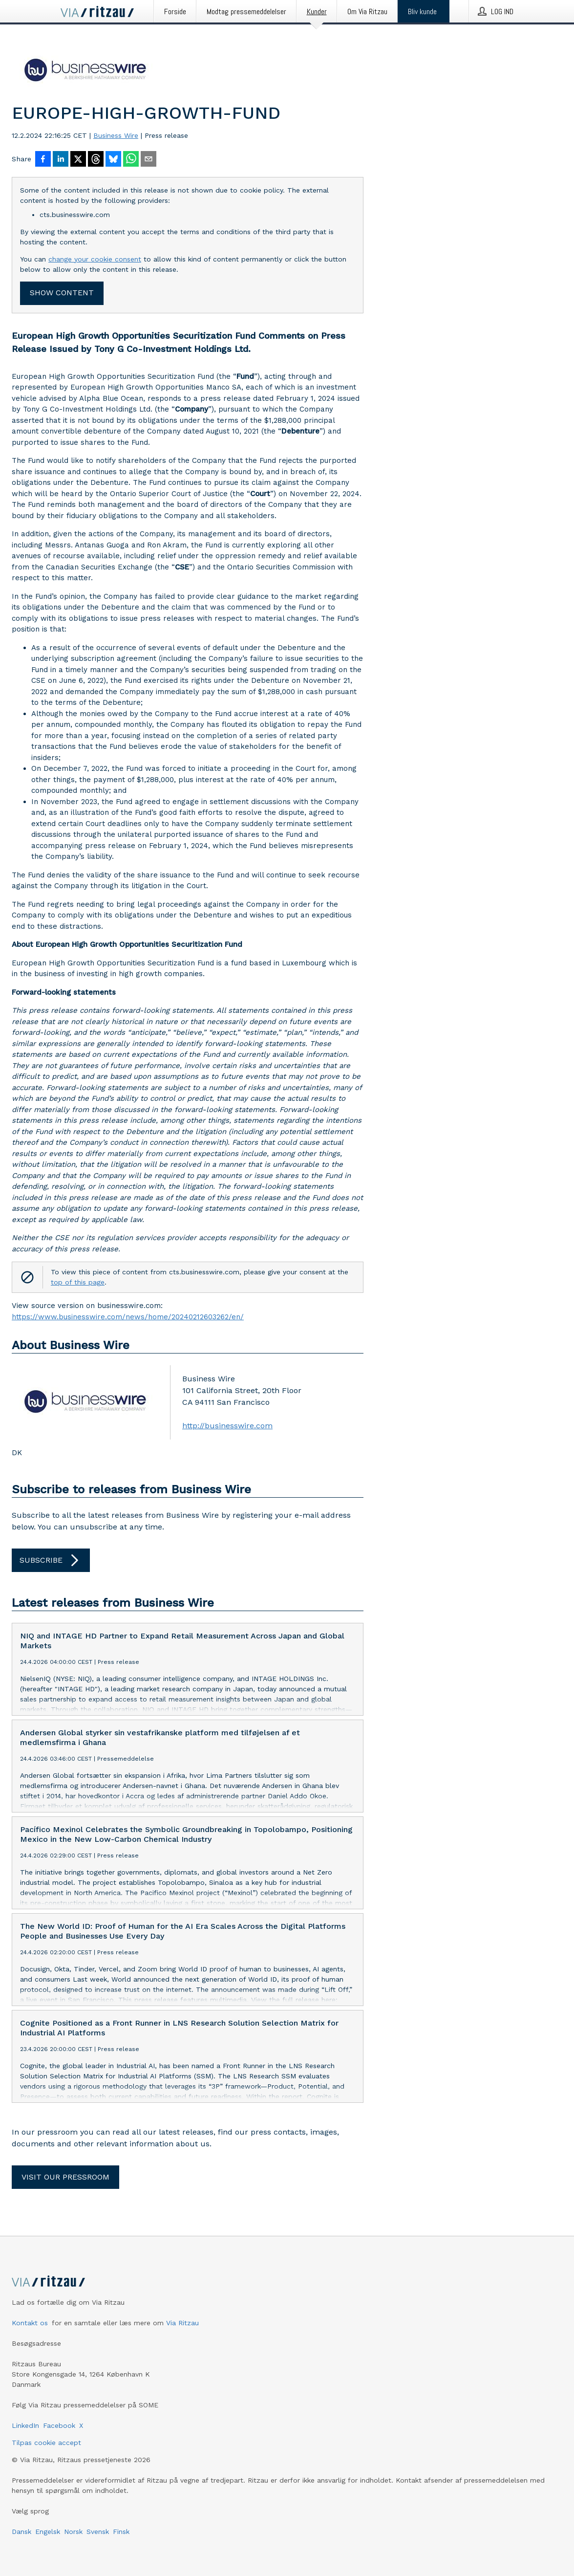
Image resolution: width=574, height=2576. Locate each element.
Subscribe (51, 1560)
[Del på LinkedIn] (60, 160)
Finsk (121, 2531)
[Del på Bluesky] (113, 160)
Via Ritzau (182, 2323)
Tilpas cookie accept (46, 2442)
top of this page (78, 1282)
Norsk (73, 2531)
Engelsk (47, 2531)
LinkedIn (25, 2425)
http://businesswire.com (227, 1425)
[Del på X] (78, 160)
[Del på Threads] (96, 160)
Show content (62, 292)
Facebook (59, 2425)
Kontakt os (30, 2323)
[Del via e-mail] (148, 160)
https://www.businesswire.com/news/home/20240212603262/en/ (128, 1316)
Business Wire (115, 135)
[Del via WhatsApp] (131, 160)
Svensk (97, 2531)
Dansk (21, 2531)
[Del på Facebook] (43, 160)
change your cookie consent (94, 259)
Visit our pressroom (65, 2177)
